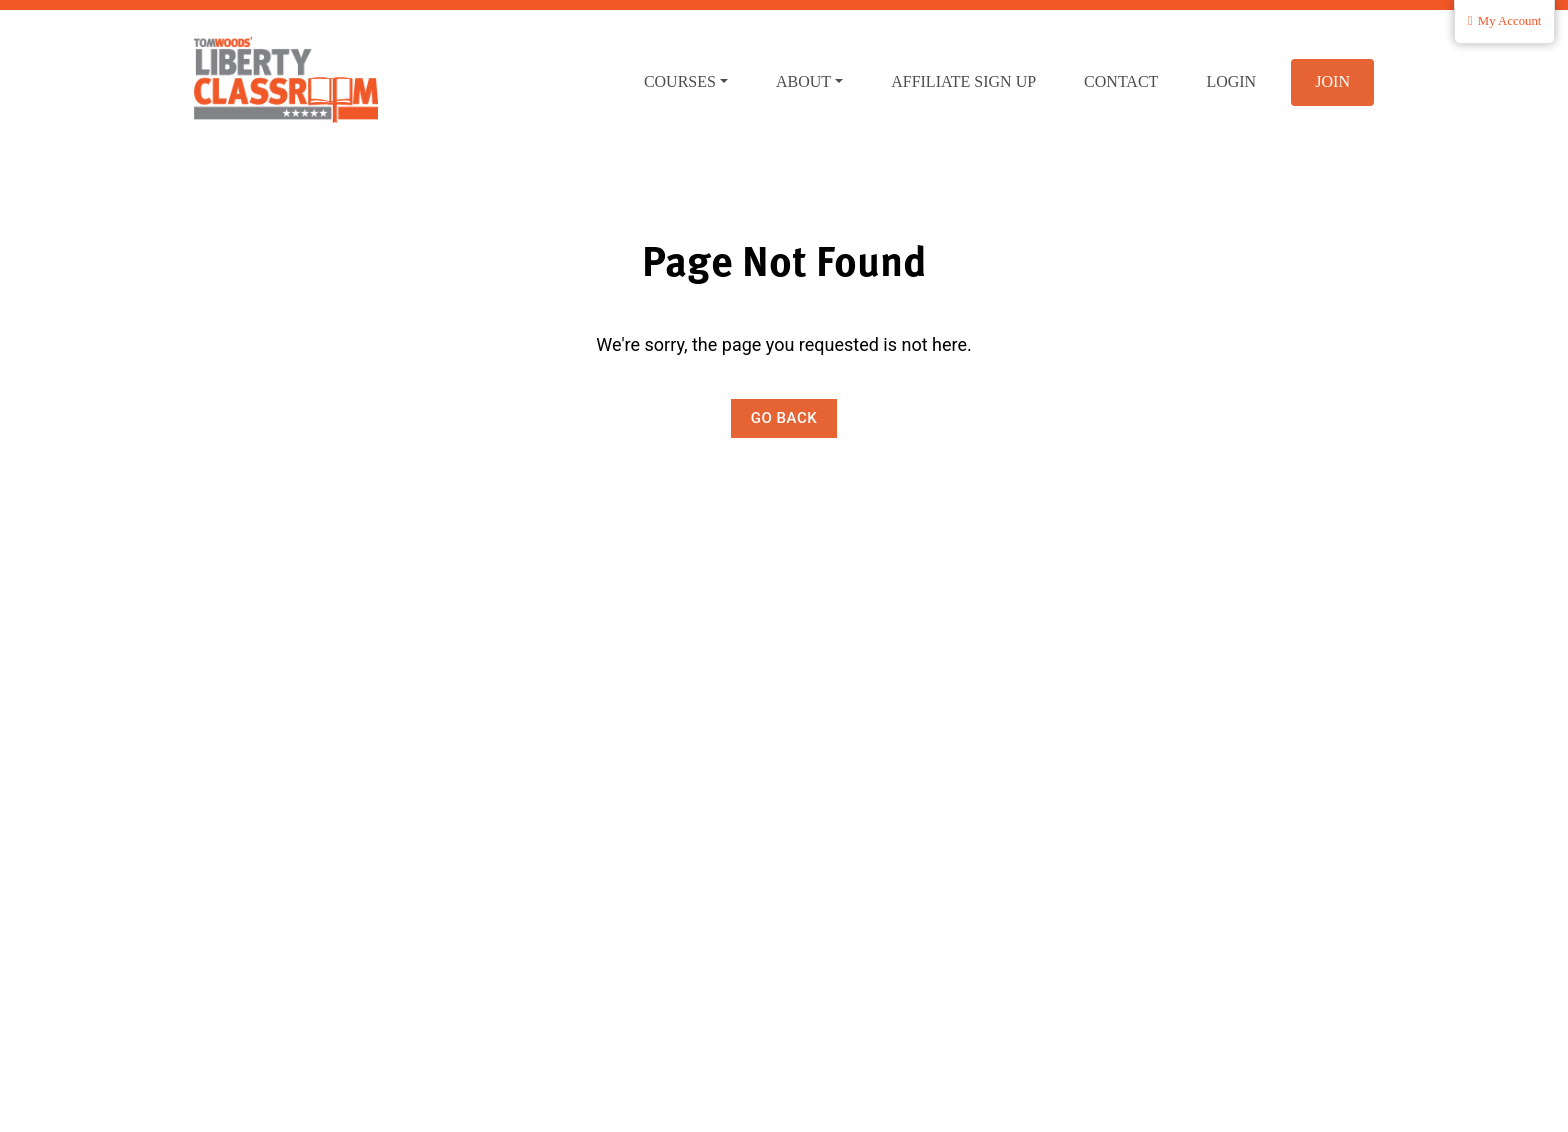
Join (1332, 81)
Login (1231, 81)
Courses (680, 81)
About (803, 81)
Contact (1121, 81)
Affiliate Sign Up (963, 81)
